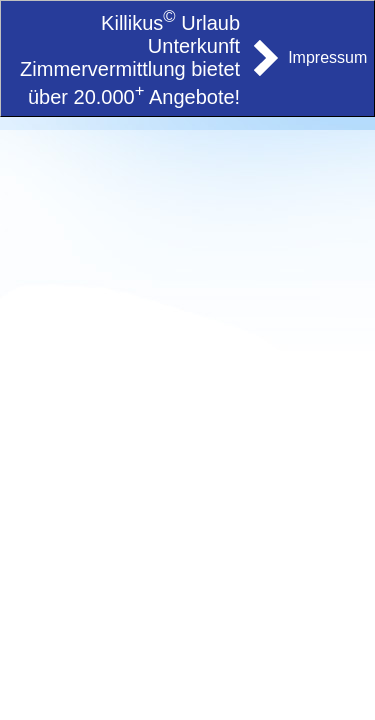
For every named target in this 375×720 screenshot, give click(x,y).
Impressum (327, 57)
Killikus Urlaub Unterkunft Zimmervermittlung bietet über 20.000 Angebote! (130, 60)
